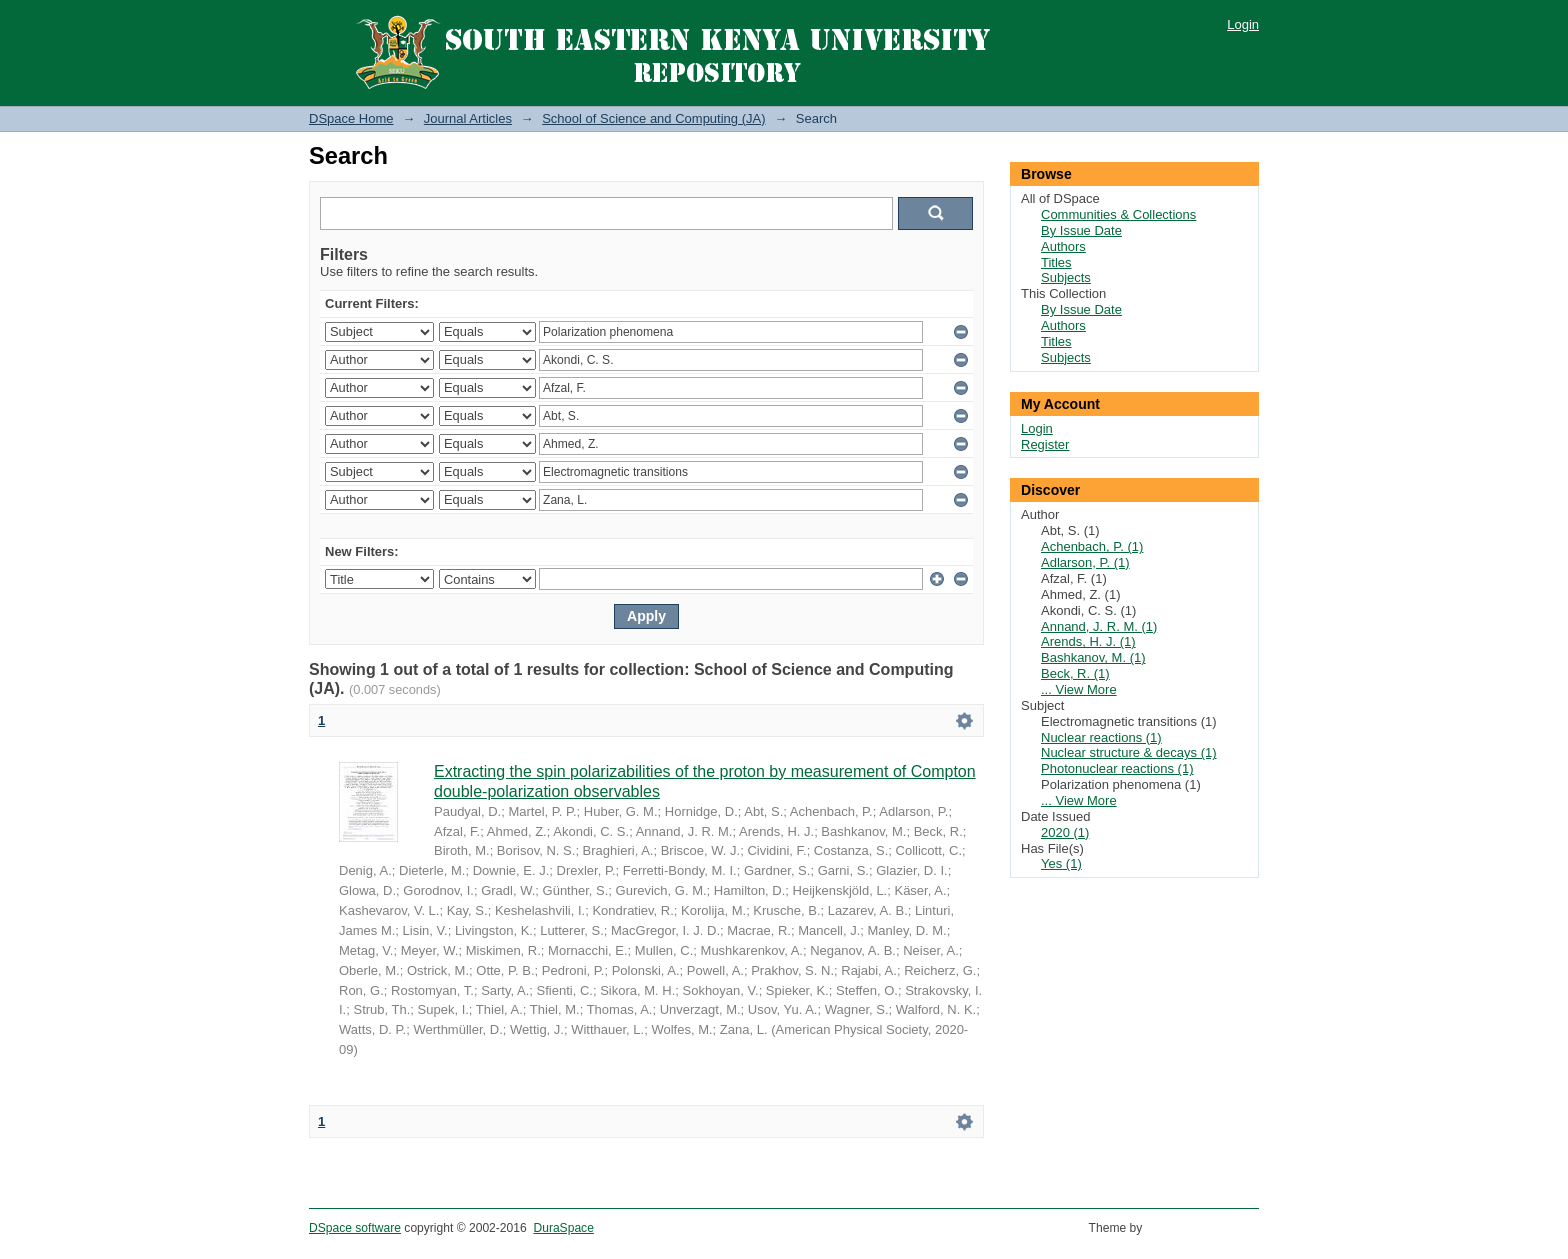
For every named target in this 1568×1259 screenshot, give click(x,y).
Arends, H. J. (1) (1088, 641)
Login (1243, 24)
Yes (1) (1061, 863)
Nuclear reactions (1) (1101, 737)
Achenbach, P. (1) (1092, 546)
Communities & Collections (1118, 214)
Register (1045, 444)
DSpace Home (351, 118)
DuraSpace (563, 1228)
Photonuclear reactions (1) (1117, 768)
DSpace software (355, 1228)
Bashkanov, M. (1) (1093, 657)
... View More (1079, 689)
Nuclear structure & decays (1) (1129, 752)
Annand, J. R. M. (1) (1099, 626)
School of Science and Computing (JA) (653, 118)
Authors (1063, 246)
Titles (1056, 262)
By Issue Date (1081, 230)
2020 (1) (1065, 832)
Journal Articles (468, 118)
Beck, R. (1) (1075, 673)
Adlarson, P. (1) (1085, 562)
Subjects (1066, 277)
